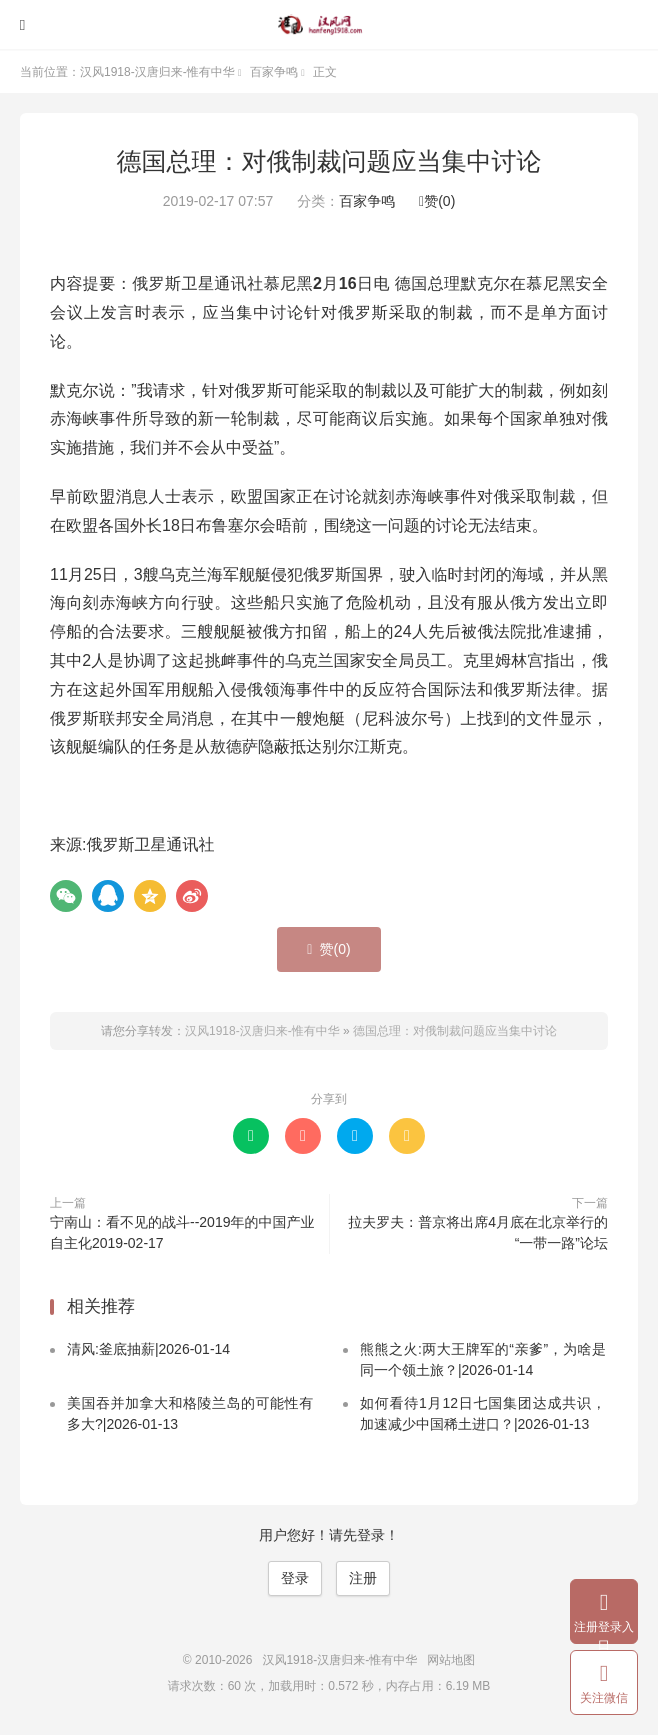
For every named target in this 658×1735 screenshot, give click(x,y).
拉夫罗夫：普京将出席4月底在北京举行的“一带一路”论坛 (478, 1232)
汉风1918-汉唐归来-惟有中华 (329, 25)
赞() (437, 201)
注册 (363, 1578)
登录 (295, 1578)
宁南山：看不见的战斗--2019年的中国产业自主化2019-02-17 (182, 1232)
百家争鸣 (274, 72)
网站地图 (451, 1660)
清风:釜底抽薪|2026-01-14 (148, 1349)
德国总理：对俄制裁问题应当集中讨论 (329, 161)
